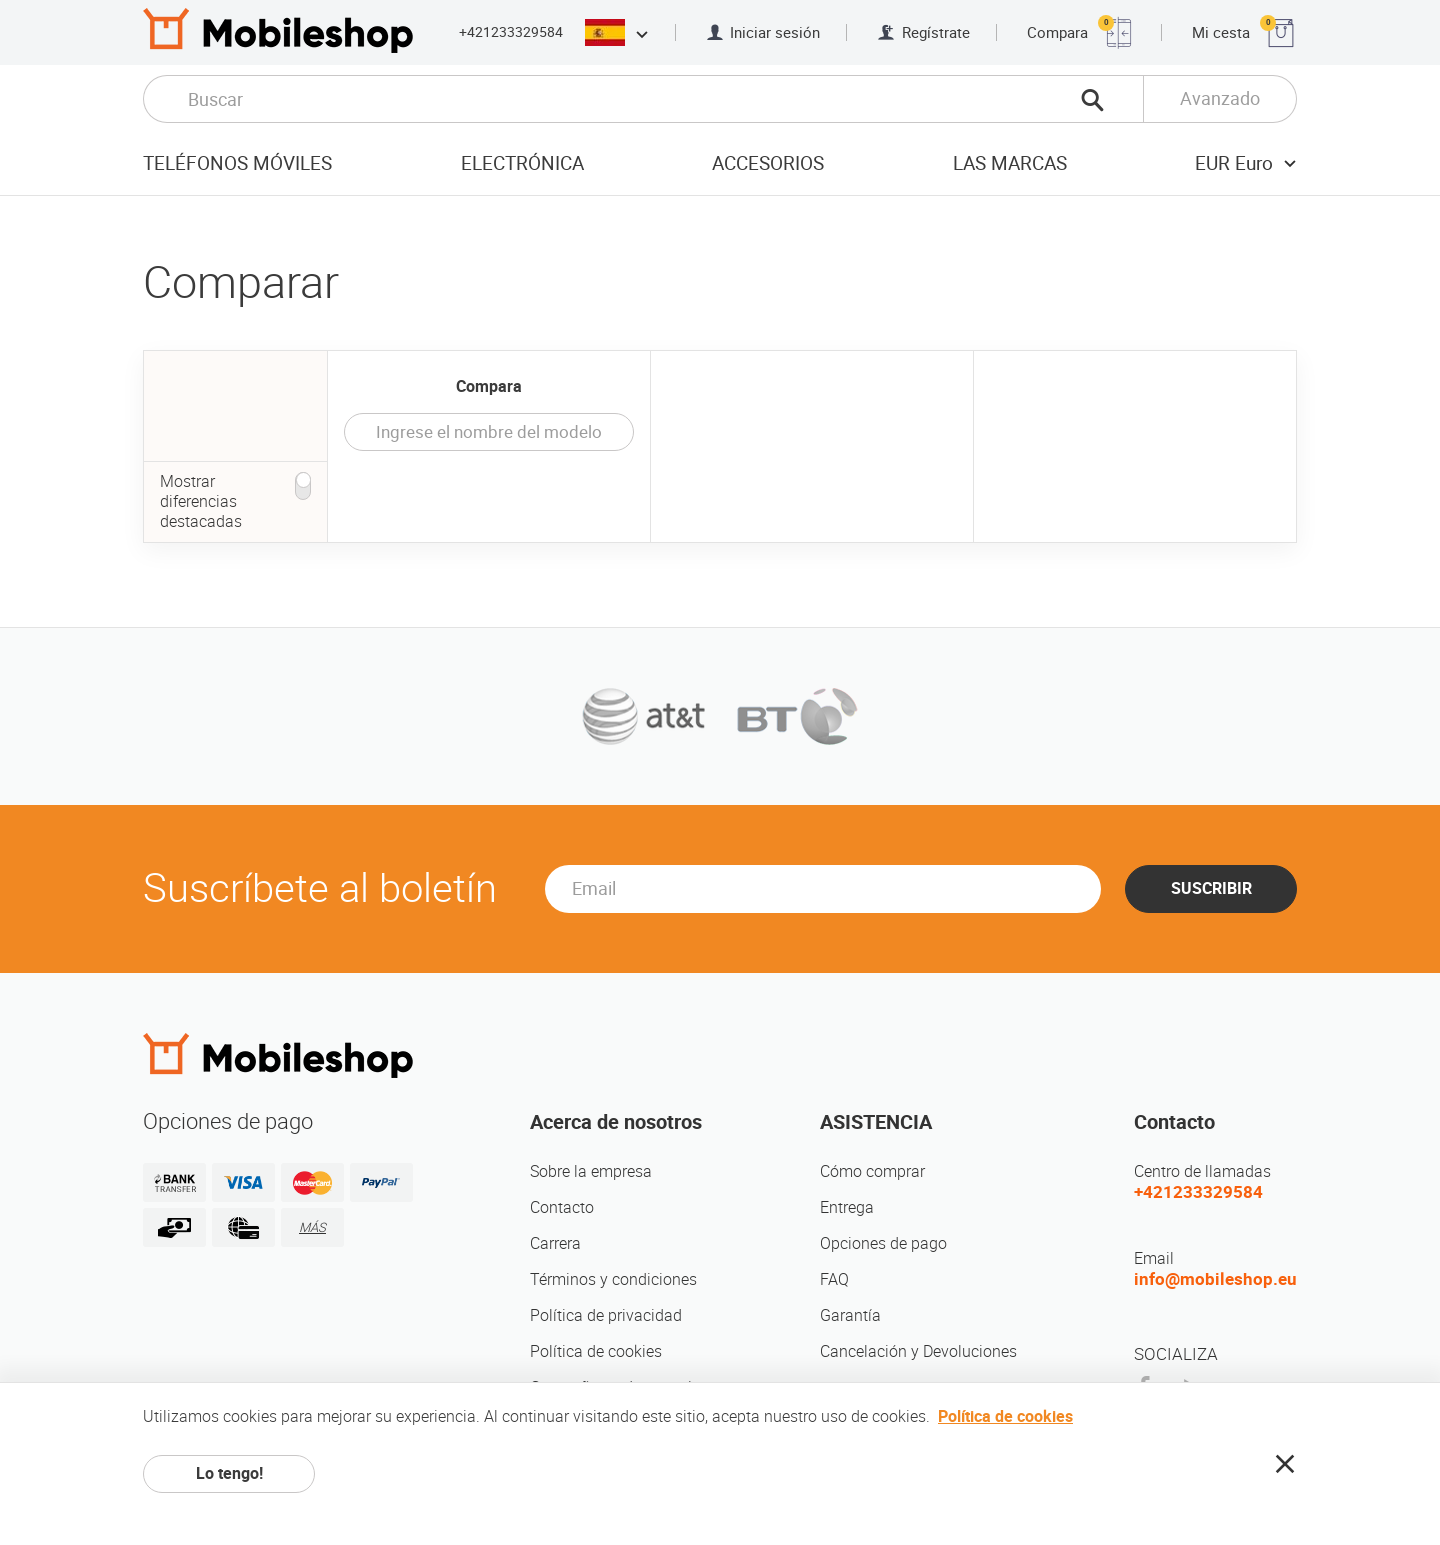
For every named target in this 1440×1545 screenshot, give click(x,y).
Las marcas (1010, 163)
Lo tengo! (229, 1473)
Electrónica (522, 163)
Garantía (850, 1315)
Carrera (555, 1243)
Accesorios (768, 163)
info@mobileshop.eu (1215, 1279)
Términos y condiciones (613, 1279)
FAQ (834, 1279)
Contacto (562, 1207)
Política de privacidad (606, 1315)
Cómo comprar (872, 1171)
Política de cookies (596, 1351)
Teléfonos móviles (237, 163)
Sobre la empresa (591, 1171)
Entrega (847, 1207)
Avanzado (1220, 98)
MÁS (312, 1227)
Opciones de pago (883, 1243)
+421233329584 (511, 32)
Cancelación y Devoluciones (918, 1351)
